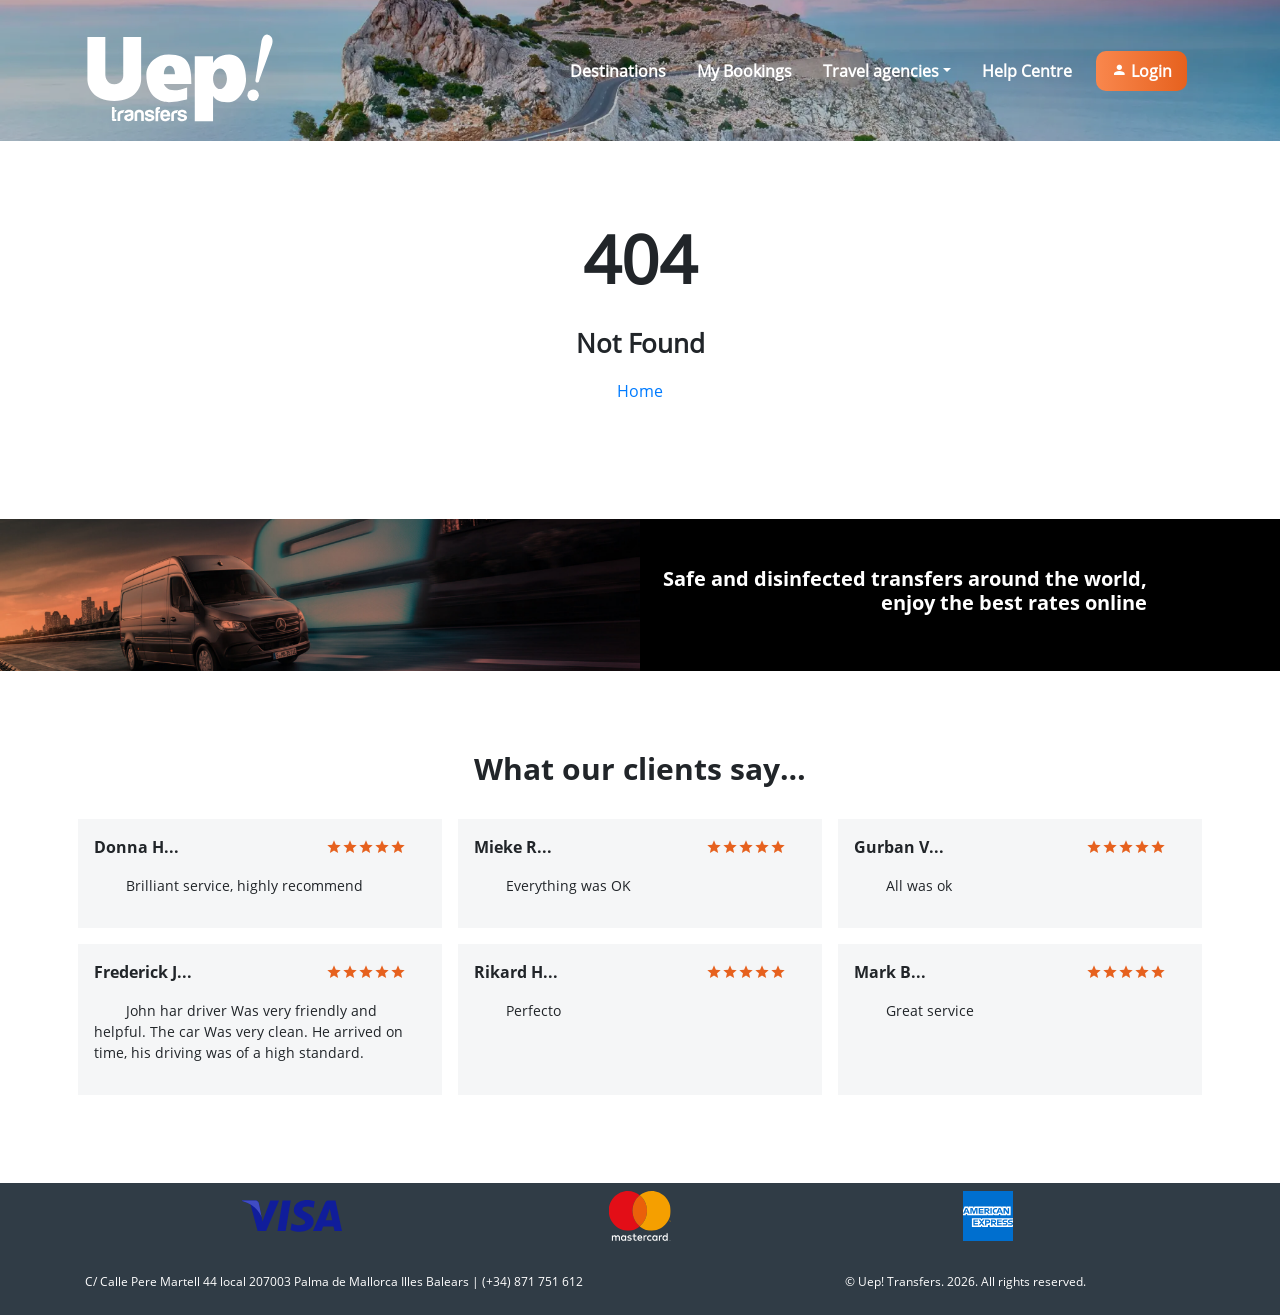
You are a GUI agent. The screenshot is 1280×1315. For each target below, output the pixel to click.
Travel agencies (881, 71)
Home (640, 391)
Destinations (618, 71)
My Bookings (744, 71)
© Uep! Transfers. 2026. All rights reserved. (965, 1281)
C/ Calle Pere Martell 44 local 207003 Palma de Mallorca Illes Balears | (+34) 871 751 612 (334, 1281)
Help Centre (1027, 71)
